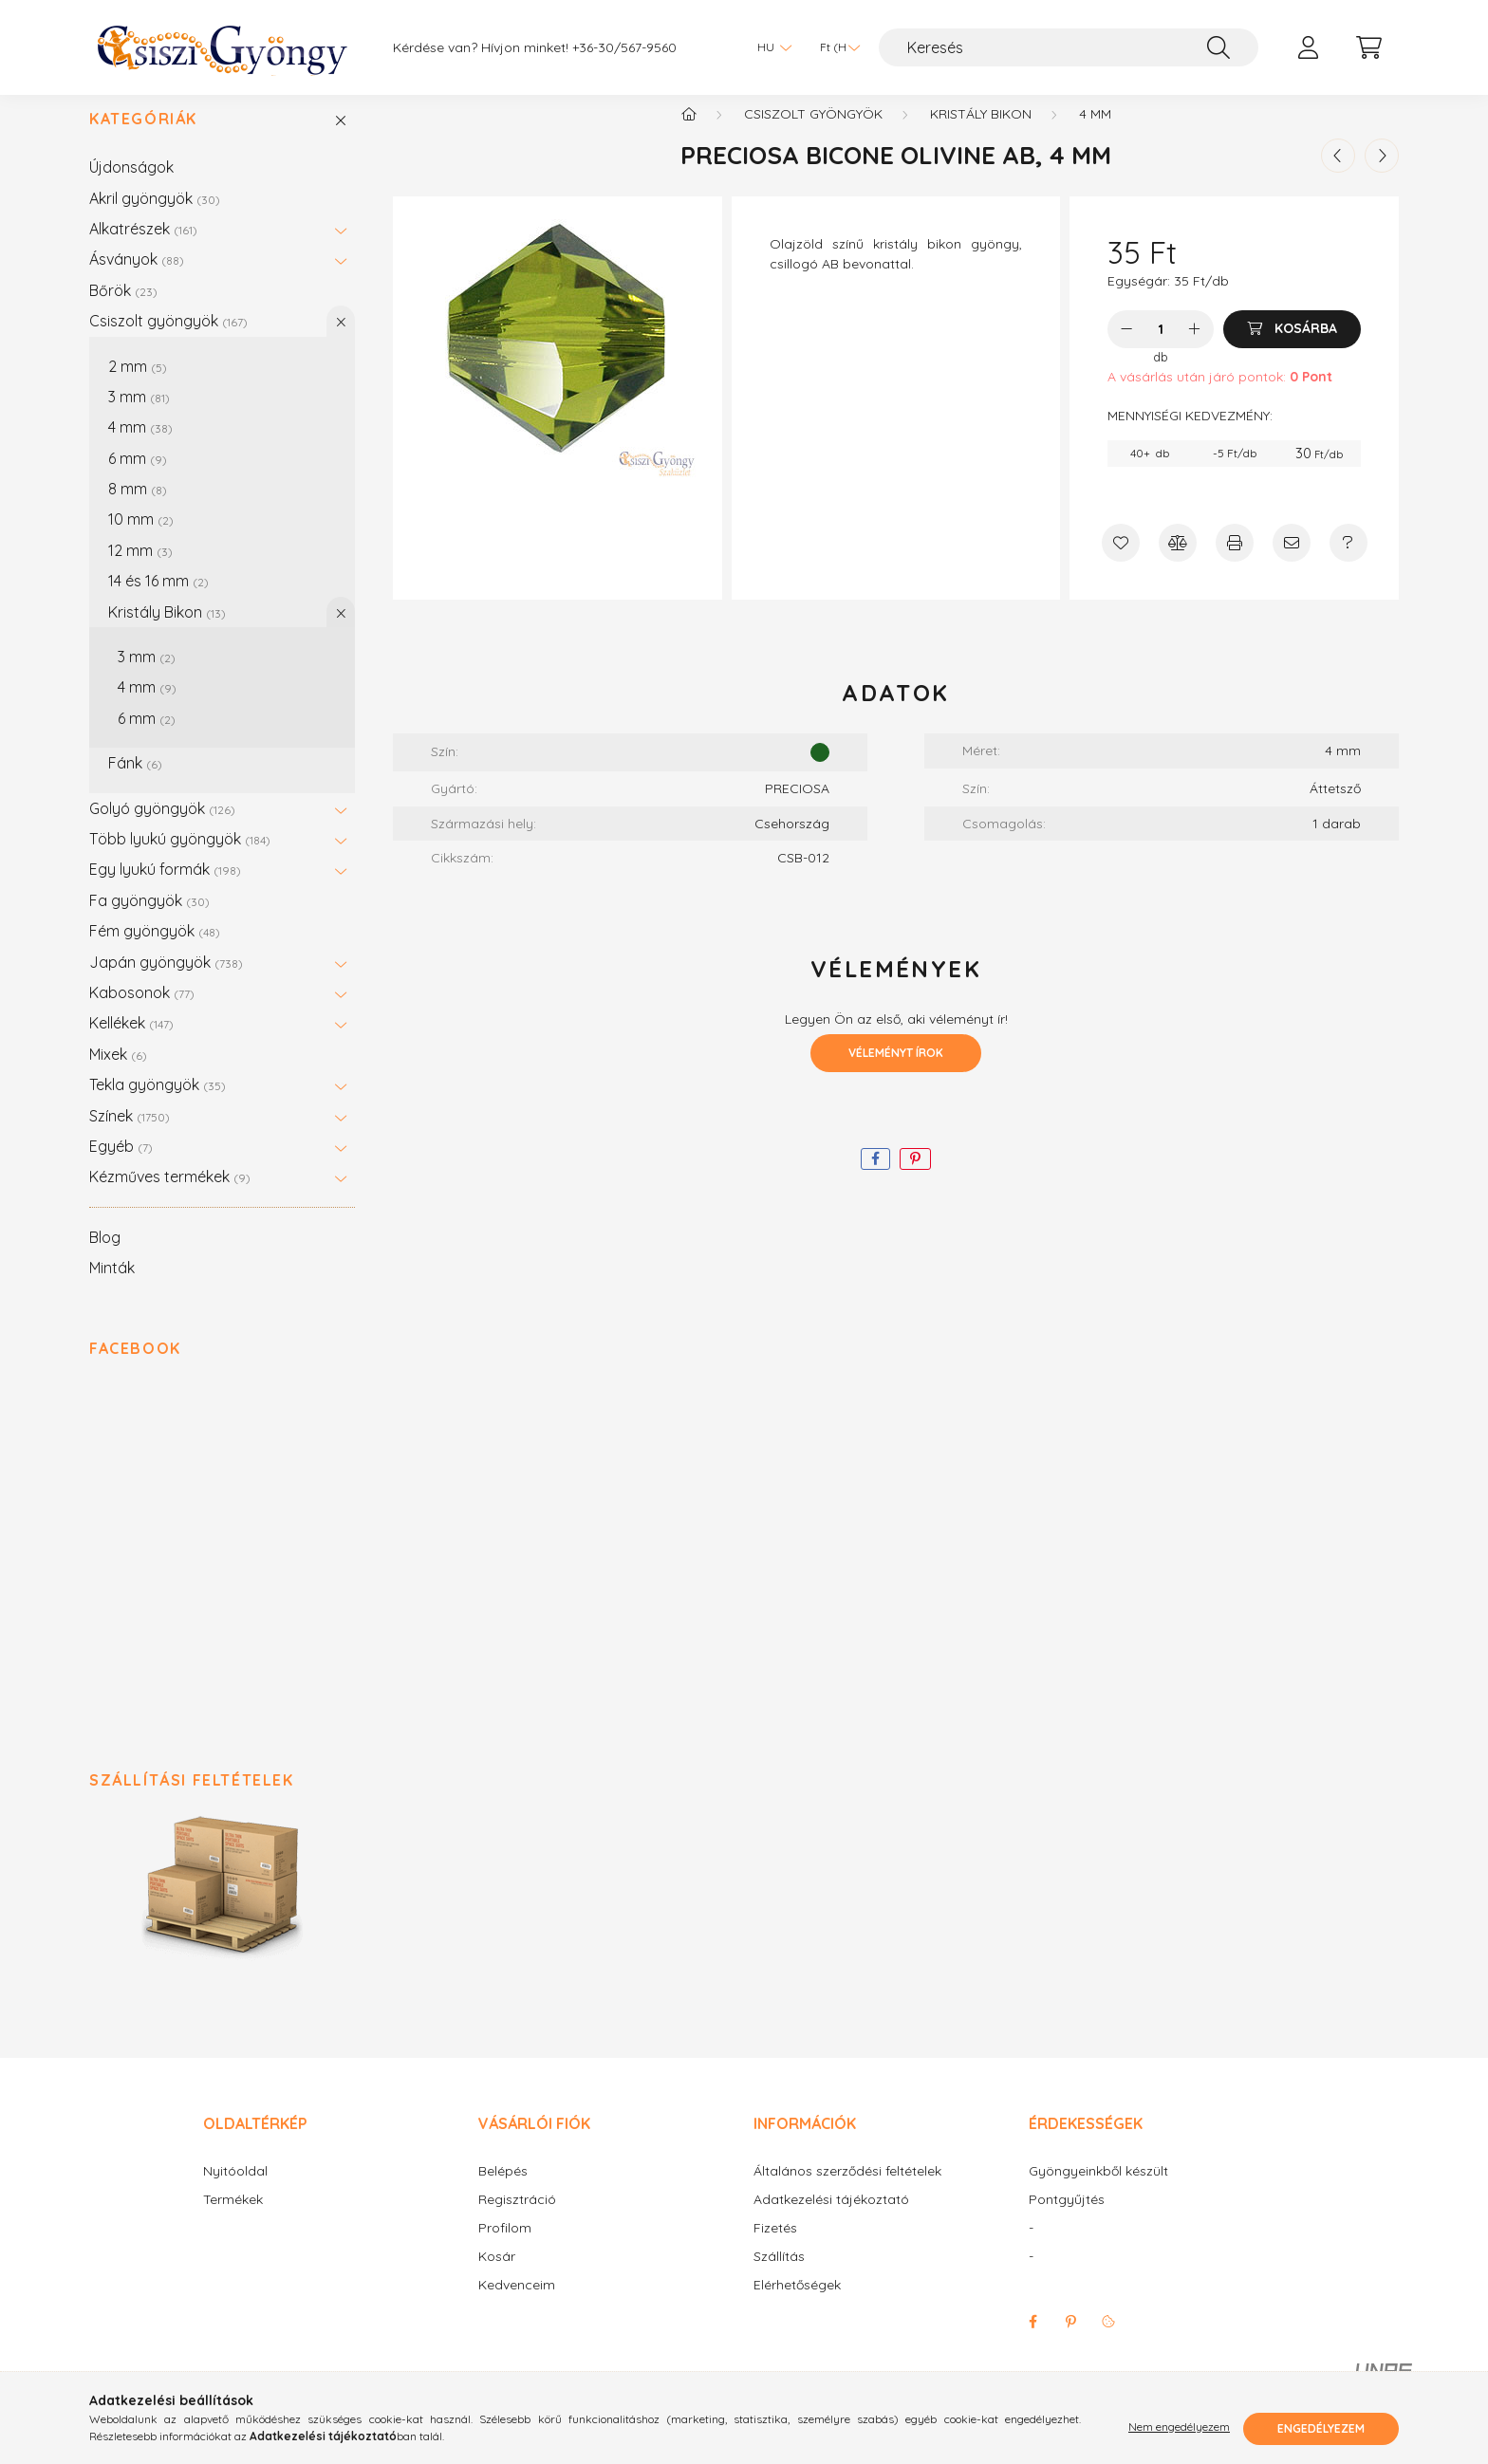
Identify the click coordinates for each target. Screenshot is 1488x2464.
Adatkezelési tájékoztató (831, 2219)
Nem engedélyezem (1179, 2428)
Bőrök (123, 309)
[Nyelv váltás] (769, 47)
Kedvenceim (516, 2304)
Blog (105, 1256)
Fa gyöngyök (149, 919)
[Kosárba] (1292, 348)
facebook (1032, 2341)
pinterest (1070, 2341)
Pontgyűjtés (1067, 2219)
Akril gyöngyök (154, 217)
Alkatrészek (143, 247)
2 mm (137, 385)
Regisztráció (517, 2219)
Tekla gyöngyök (157, 1103)
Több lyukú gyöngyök (179, 857)
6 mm (137, 477)
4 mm (140, 445)
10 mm (141, 537)
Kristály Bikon (167, 630)
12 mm (140, 569)
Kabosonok (142, 1011)
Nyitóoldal (235, 2190)
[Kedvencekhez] (1121, 562)
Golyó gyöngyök (162, 827)
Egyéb (121, 1165)
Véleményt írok (895, 1072)
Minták (112, 1286)
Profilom (504, 2247)
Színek (129, 1134)
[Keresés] (1068, 47)
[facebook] (875, 1178)
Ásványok (136, 278)
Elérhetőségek (797, 2304)
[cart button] (1368, 47)
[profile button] (1308, 47)
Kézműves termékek (170, 1195)
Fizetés (775, 2247)
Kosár (496, 2276)
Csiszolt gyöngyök (168, 339)
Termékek (233, 2219)
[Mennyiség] (1161, 348)
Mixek (118, 1073)
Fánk (135, 781)
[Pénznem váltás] (835, 47)
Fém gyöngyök (154, 949)
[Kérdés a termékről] (1348, 562)
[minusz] (1126, 348)
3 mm (139, 415)
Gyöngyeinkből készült (1098, 2190)
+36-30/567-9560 (624, 48)
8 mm (137, 507)
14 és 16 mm (158, 599)
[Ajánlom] (1292, 562)
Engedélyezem (1321, 2428)
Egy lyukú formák (165, 888)
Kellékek (131, 1041)
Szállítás (779, 2276)
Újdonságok (131, 185)
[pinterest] (915, 1178)
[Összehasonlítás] (1178, 562)
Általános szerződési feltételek (847, 2190)
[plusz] (1195, 348)
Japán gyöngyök (166, 981)
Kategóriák (143, 138)
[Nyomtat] (1235, 562)
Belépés (503, 2190)
